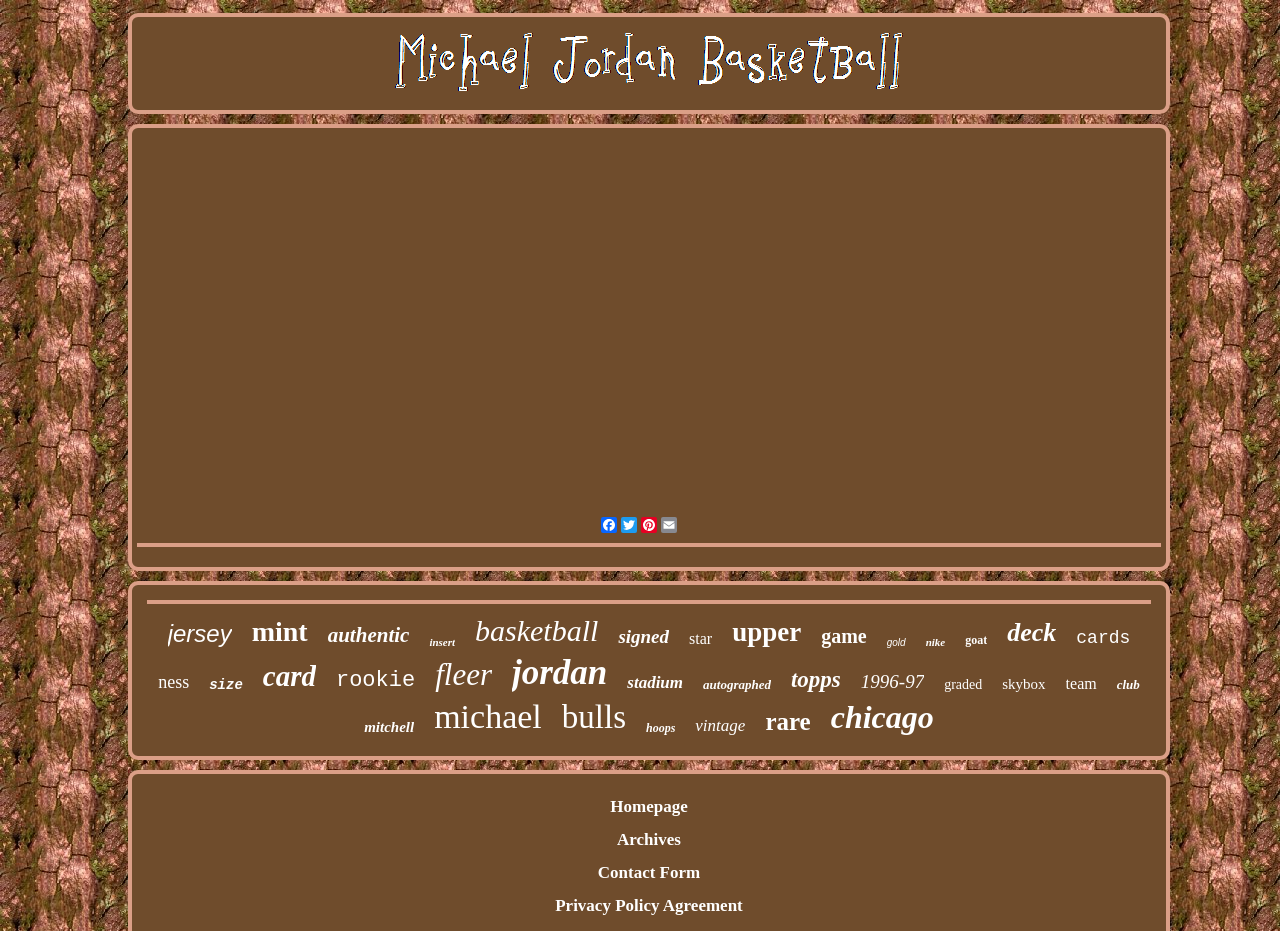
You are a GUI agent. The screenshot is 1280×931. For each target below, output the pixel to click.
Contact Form (649, 872)
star (700, 638)
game (844, 636)
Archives (649, 839)
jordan (559, 672)
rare (787, 721)
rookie (375, 680)
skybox (1023, 684)
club (1128, 684)
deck (1031, 632)
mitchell (389, 727)
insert (442, 642)
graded (963, 684)
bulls (594, 717)
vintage (720, 725)
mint (280, 631)
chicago (882, 717)
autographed (737, 684)
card (289, 676)
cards (1103, 638)
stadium (655, 682)
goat (976, 640)
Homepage (648, 806)
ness (173, 682)
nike (936, 642)
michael (488, 716)
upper (766, 632)
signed (643, 636)
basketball (536, 630)
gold (896, 642)
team (1081, 683)
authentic (369, 635)
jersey (200, 633)
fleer (463, 674)
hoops (660, 728)
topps (816, 679)
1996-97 (892, 681)
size (226, 685)
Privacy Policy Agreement (649, 905)
